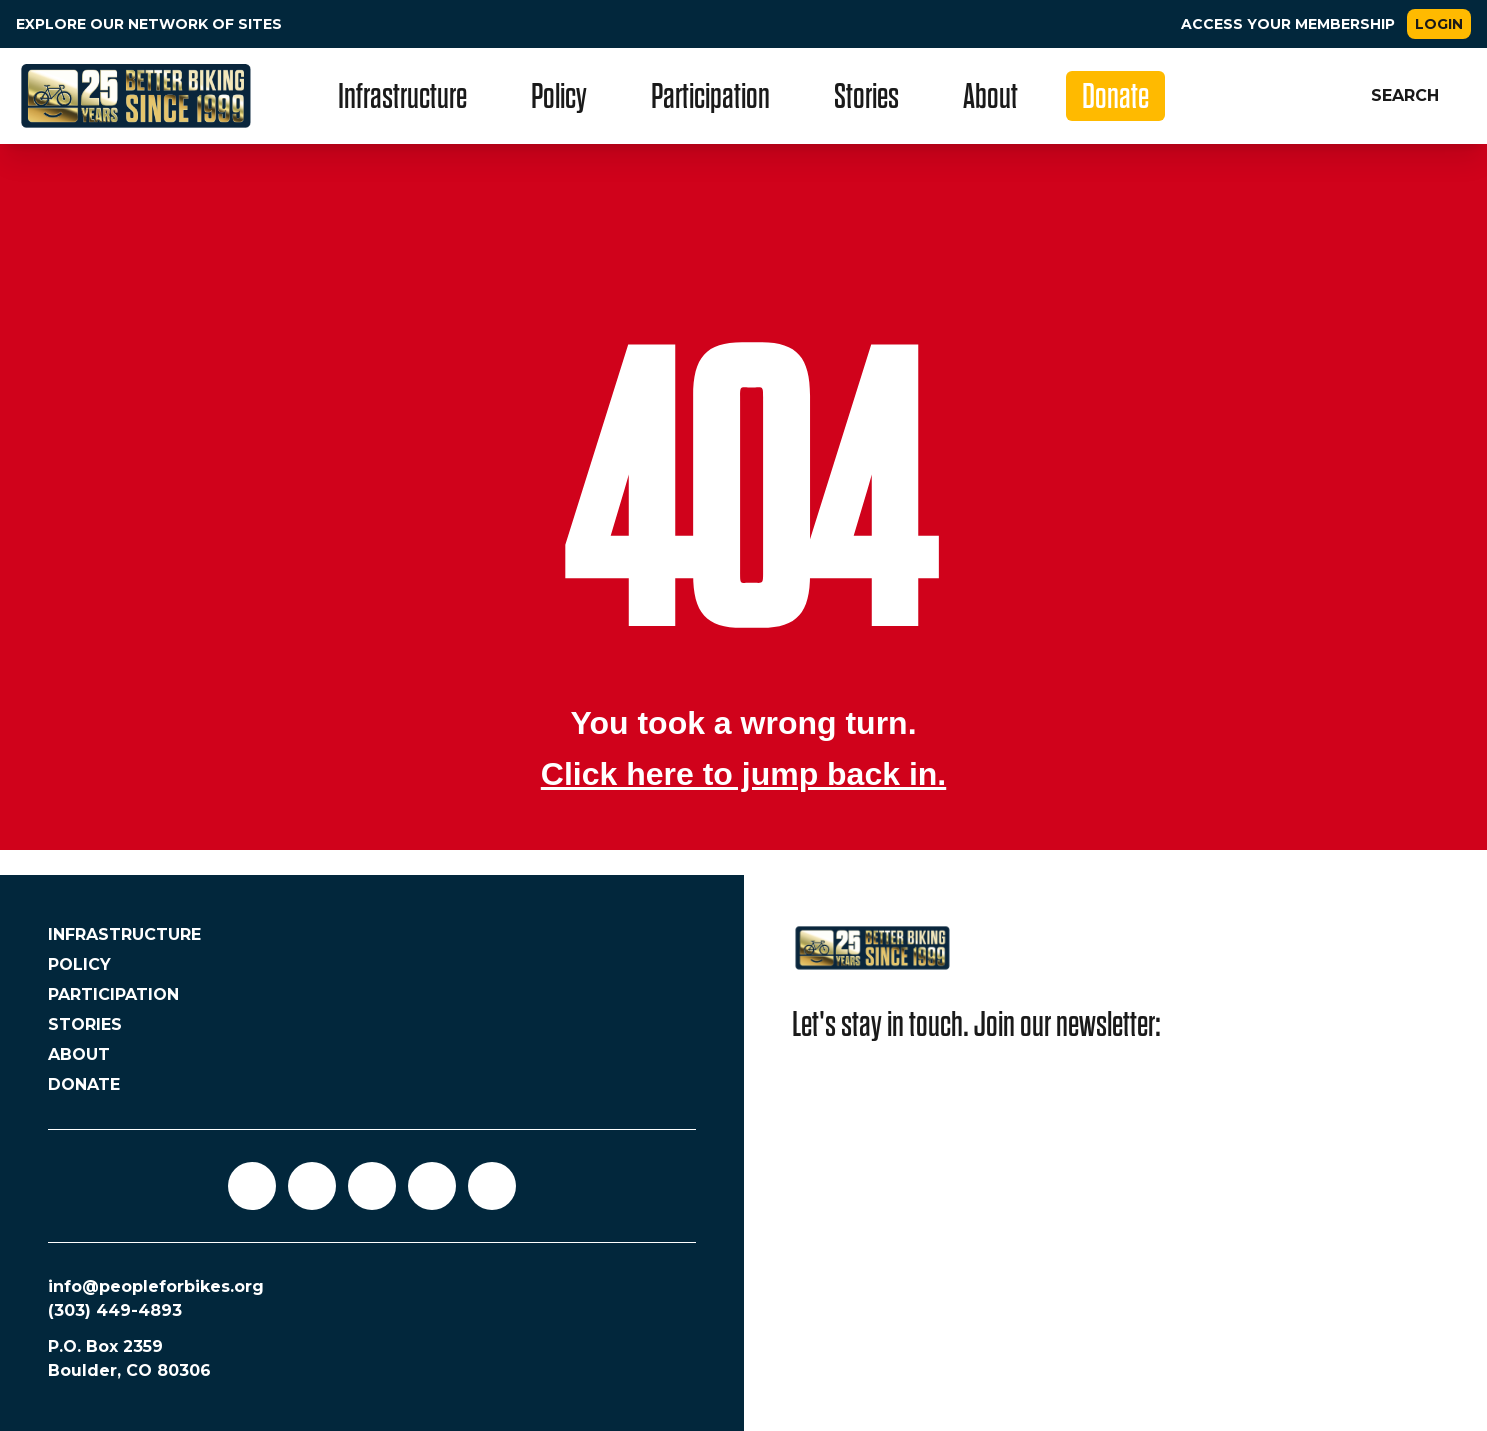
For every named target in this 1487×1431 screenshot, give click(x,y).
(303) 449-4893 (115, 1310)
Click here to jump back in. (743, 774)
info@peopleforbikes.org (156, 1286)
